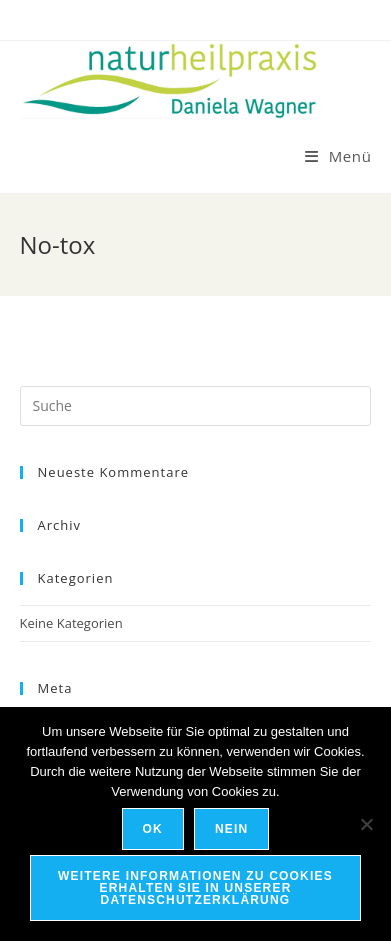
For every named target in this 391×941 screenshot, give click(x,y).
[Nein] (366, 824)
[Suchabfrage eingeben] (196, 406)
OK (153, 829)
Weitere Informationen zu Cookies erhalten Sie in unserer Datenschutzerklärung (195, 888)
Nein (231, 829)
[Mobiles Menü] (338, 156)
